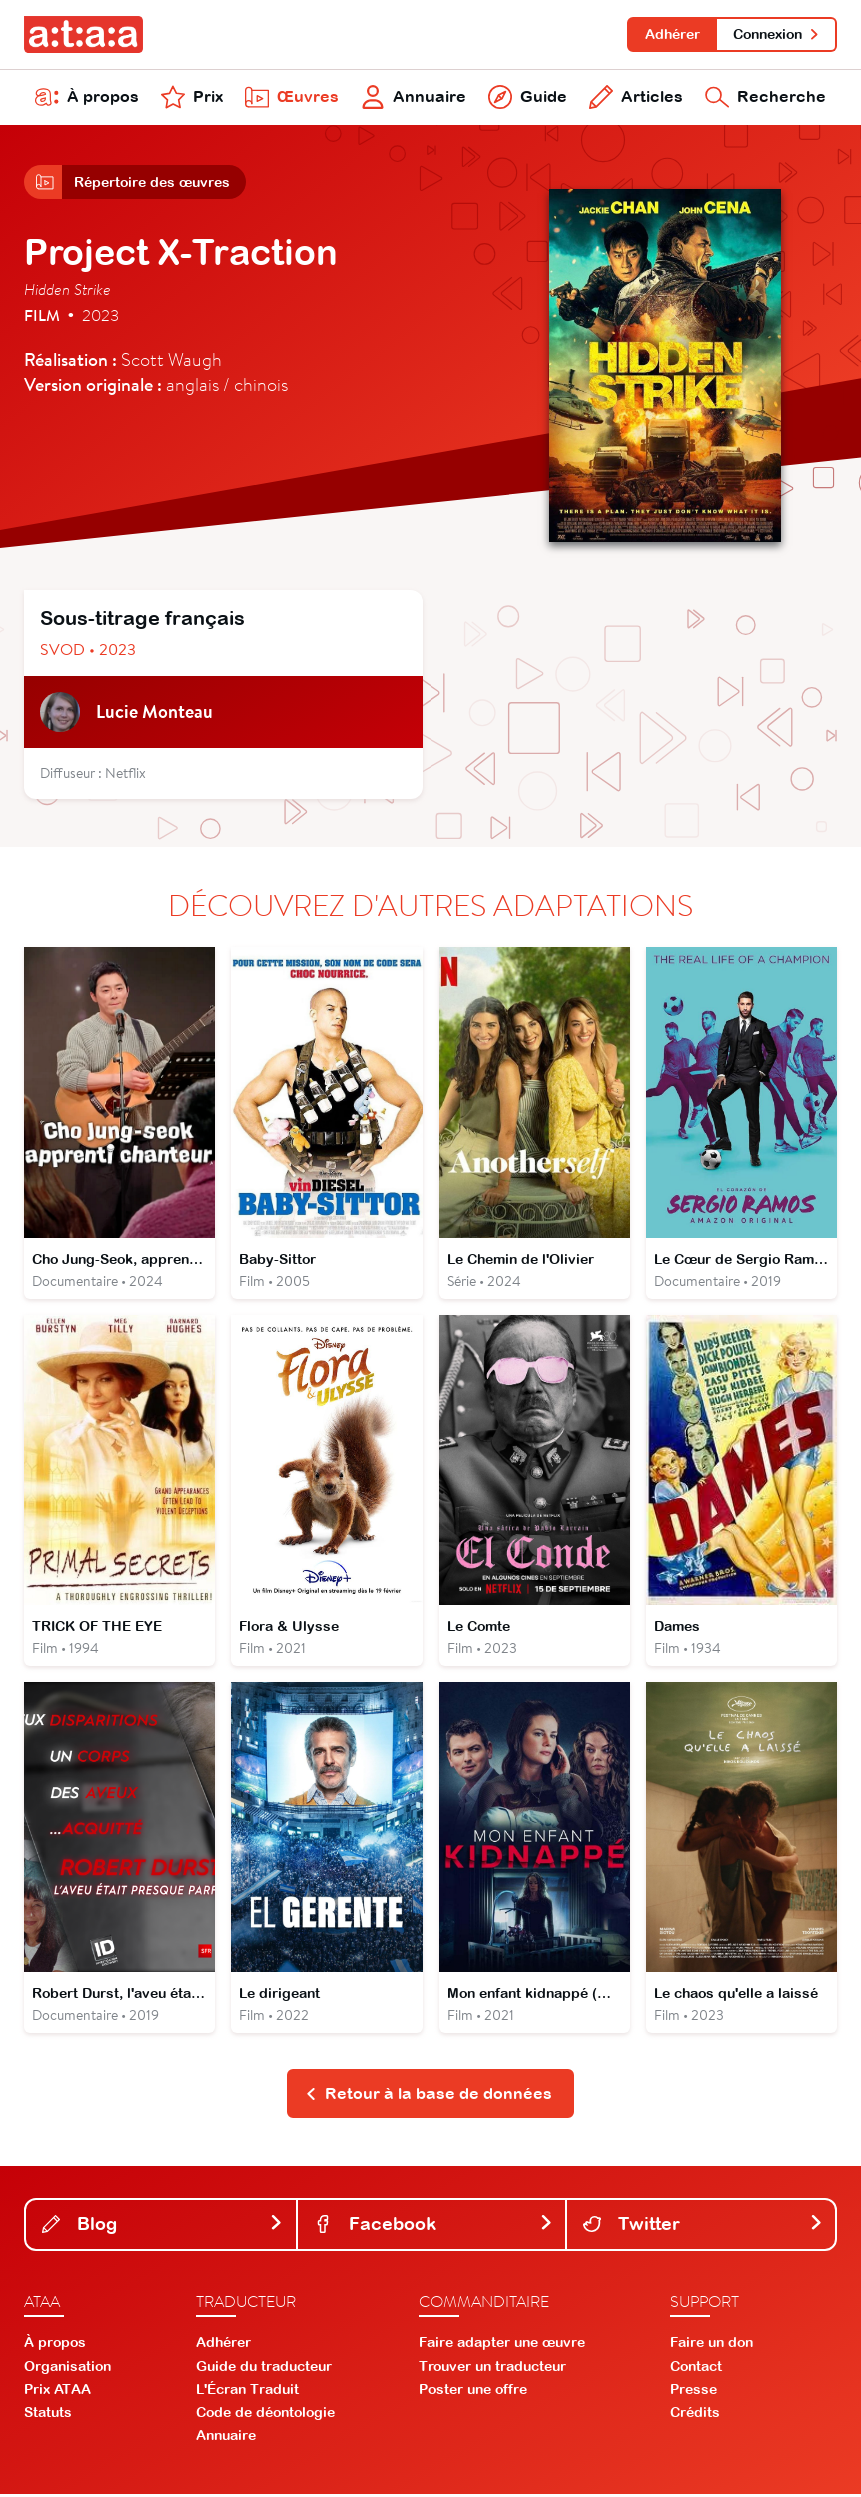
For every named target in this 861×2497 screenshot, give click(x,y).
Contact (696, 2369)
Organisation (67, 2369)
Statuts (48, 2415)
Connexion (776, 34)
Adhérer (671, 34)
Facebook (434, 2226)
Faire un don (711, 2346)
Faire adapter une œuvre (502, 2346)
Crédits (695, 2415)
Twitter (703, 2226)
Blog (163, 2226)
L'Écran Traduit (247, 2392)
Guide (527, 98)
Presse (693, 2392)
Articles (636, 98)
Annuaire (413, 98)
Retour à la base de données (428, 2096)
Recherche (765, 98)
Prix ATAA (57, 2392)
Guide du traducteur (264, 2369)
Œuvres (292, 98)
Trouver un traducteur (492, 2369)
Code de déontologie (265, 2415)
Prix (192, 98)
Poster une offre (473, 2392)
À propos (87, 98)
